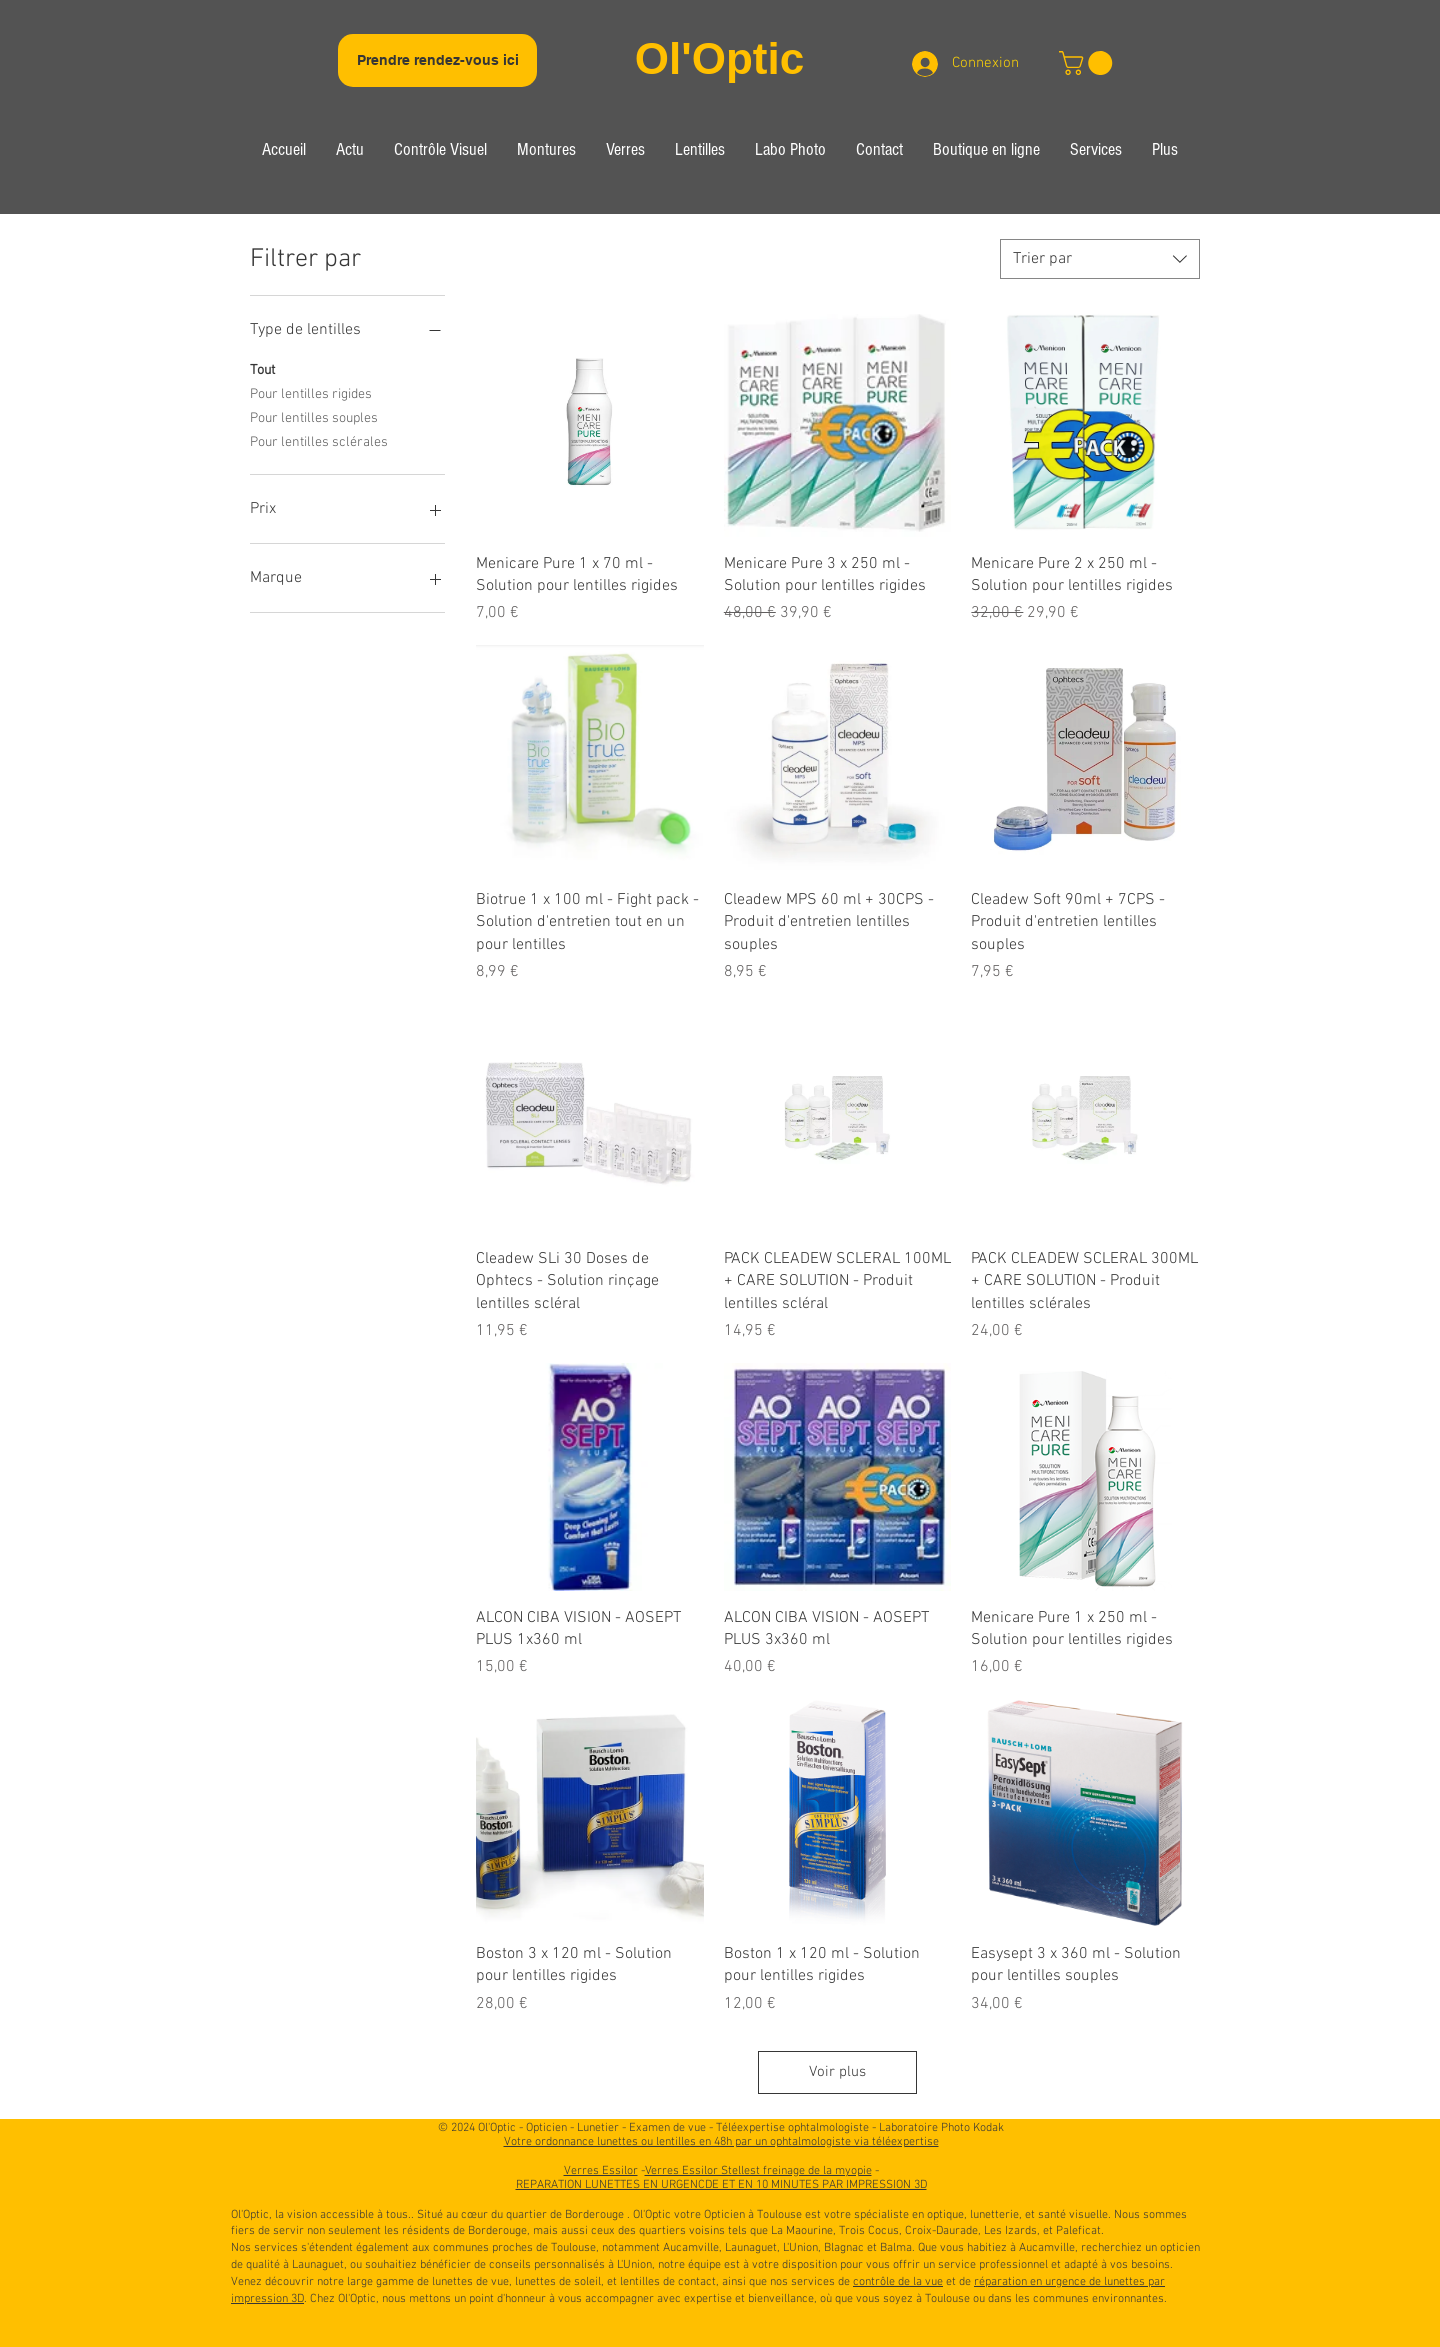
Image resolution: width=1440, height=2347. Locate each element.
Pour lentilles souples (314, 417)
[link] (1088, 63)
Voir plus (837, 2072)
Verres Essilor (601, 2171)
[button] (440, 152)
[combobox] (1100, 259)
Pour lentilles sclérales (319, 441)
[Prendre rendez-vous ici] (437, 60)
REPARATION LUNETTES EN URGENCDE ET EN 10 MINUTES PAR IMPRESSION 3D (721, 2185)
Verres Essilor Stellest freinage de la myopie (758, 2171)
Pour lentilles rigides (311, 393)
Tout (262, 369)
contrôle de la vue (898, 2282)
